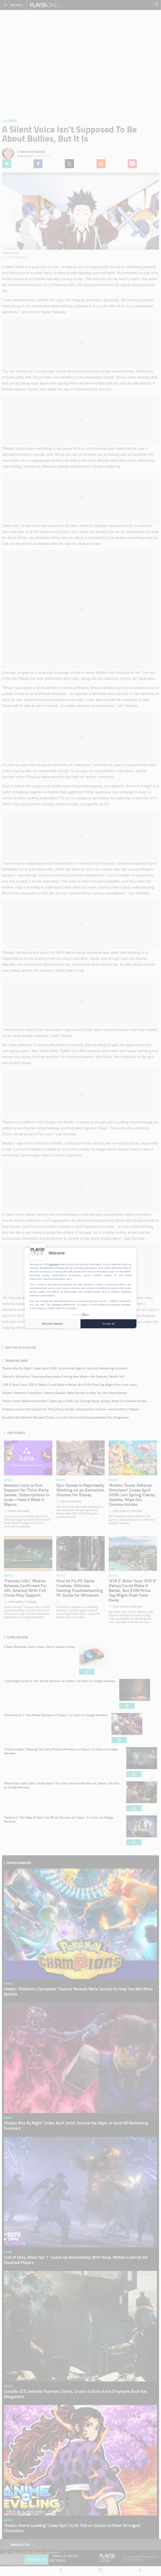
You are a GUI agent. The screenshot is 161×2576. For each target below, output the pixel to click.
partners (54, 1264)
